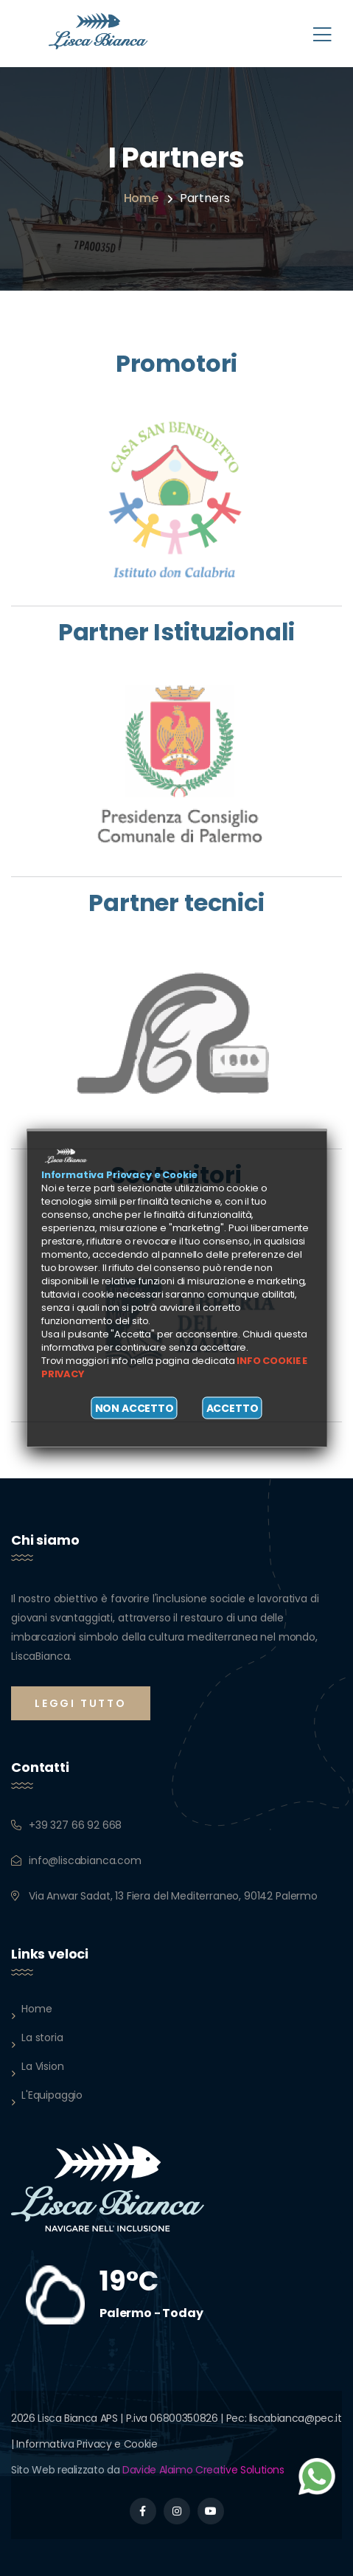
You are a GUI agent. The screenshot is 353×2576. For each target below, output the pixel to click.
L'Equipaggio (52, 2095)
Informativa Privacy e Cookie (86, 2444)
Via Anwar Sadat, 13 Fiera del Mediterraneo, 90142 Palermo (173, 1895)
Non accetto (134, 1408)
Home (141, 198)
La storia (42, 2037)
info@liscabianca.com (85, 1860)
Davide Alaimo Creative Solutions (203, 2469)
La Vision (42, 2066)
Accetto (232, 1408)
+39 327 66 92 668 (75, 1825)
